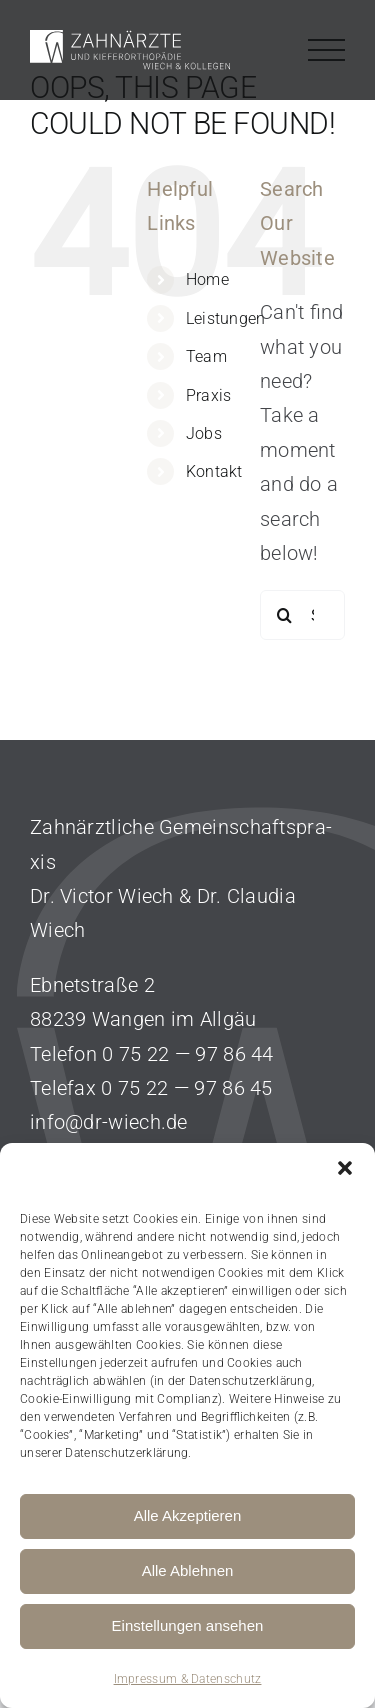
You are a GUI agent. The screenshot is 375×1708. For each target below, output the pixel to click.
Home (207, 279)
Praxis (209, 395)
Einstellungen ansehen (188, 1625)
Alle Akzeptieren (188, 1515)
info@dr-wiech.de (109, 1122)
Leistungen (226, 318)
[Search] (285, 615)
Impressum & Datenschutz (188, 1679)
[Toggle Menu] (327, 50)
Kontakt (214, 471)
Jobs (204, 433)
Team (206, 356)
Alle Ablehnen (188, 1570)
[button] (345, 1168)
